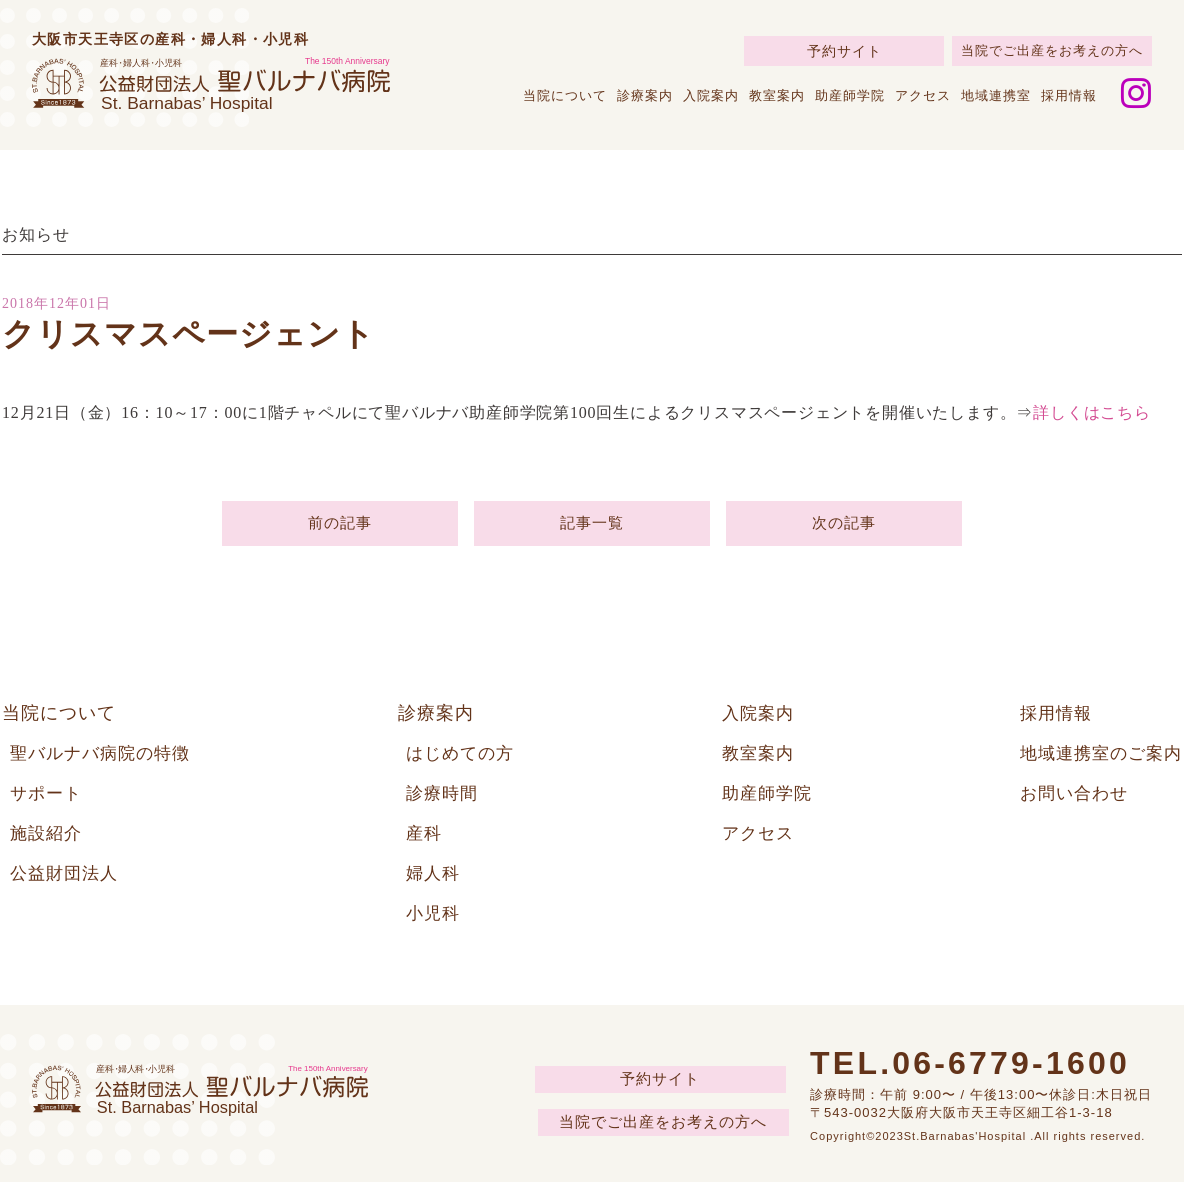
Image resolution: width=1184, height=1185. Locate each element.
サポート (48, 796)
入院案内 (711, 95)
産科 (425, 836)
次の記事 (843, 524)
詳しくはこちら (1092, 412)
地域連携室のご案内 (1096, 756)
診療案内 (645, 95)
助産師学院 (850, 95)
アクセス (923, 95)
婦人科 (434, 876)
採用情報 (1069, 95)
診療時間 (444, 796)
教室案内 (777, 95)
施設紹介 (48, 836)
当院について (565, 95)
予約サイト (844, 51)
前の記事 (339, 524)
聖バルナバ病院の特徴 (105, 756)
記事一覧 (591, 524)
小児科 (434, 916)
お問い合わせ (1068, 796)
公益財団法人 (67, 876)
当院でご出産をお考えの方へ (1052, 50)
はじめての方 (463, 756)
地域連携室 (996, 95)
